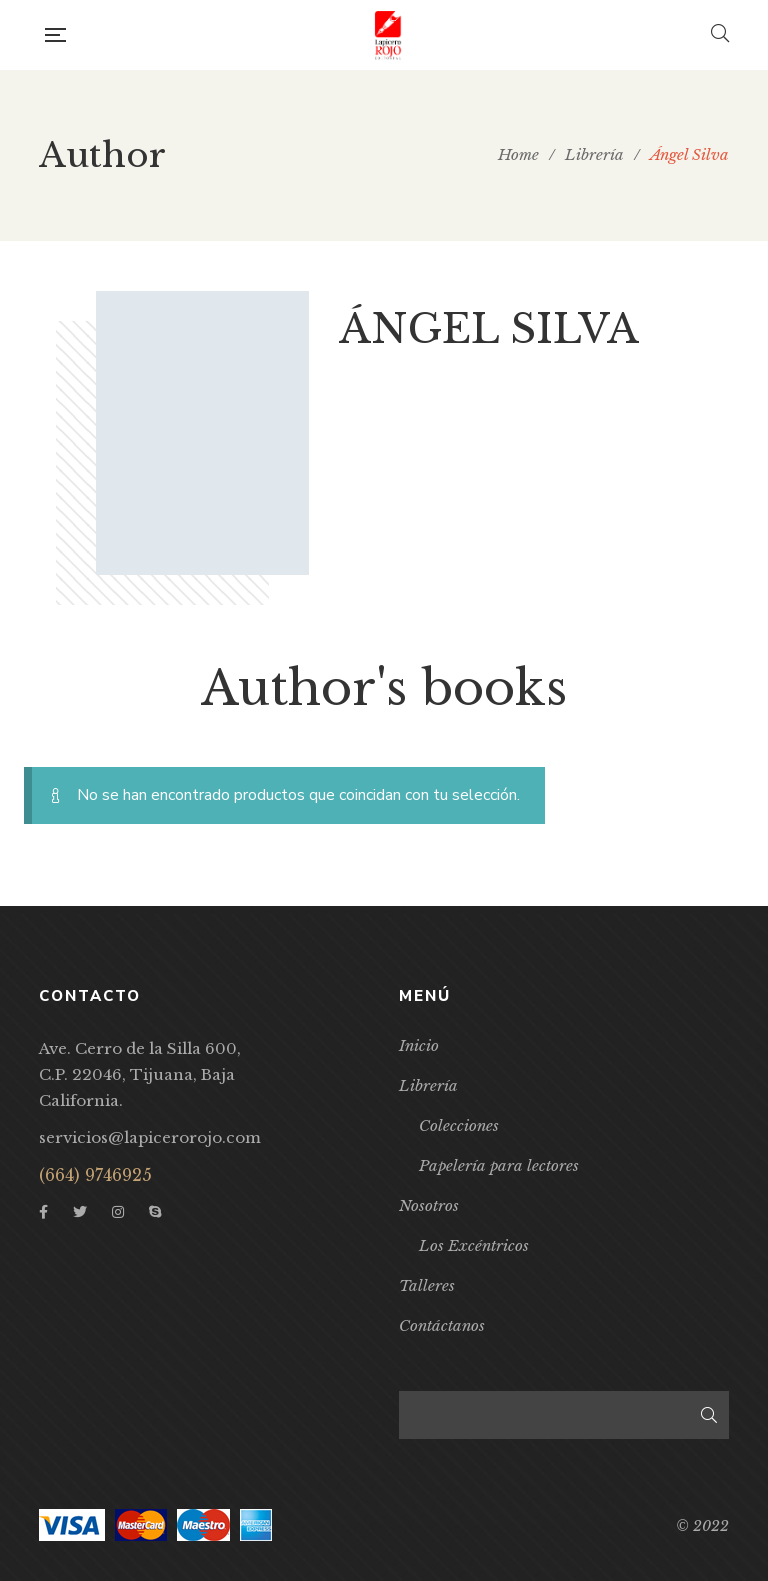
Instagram (118, 1212)
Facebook (43, 1212)
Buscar (709, 1415)
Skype (155, 1212)
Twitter (80, 1212)
